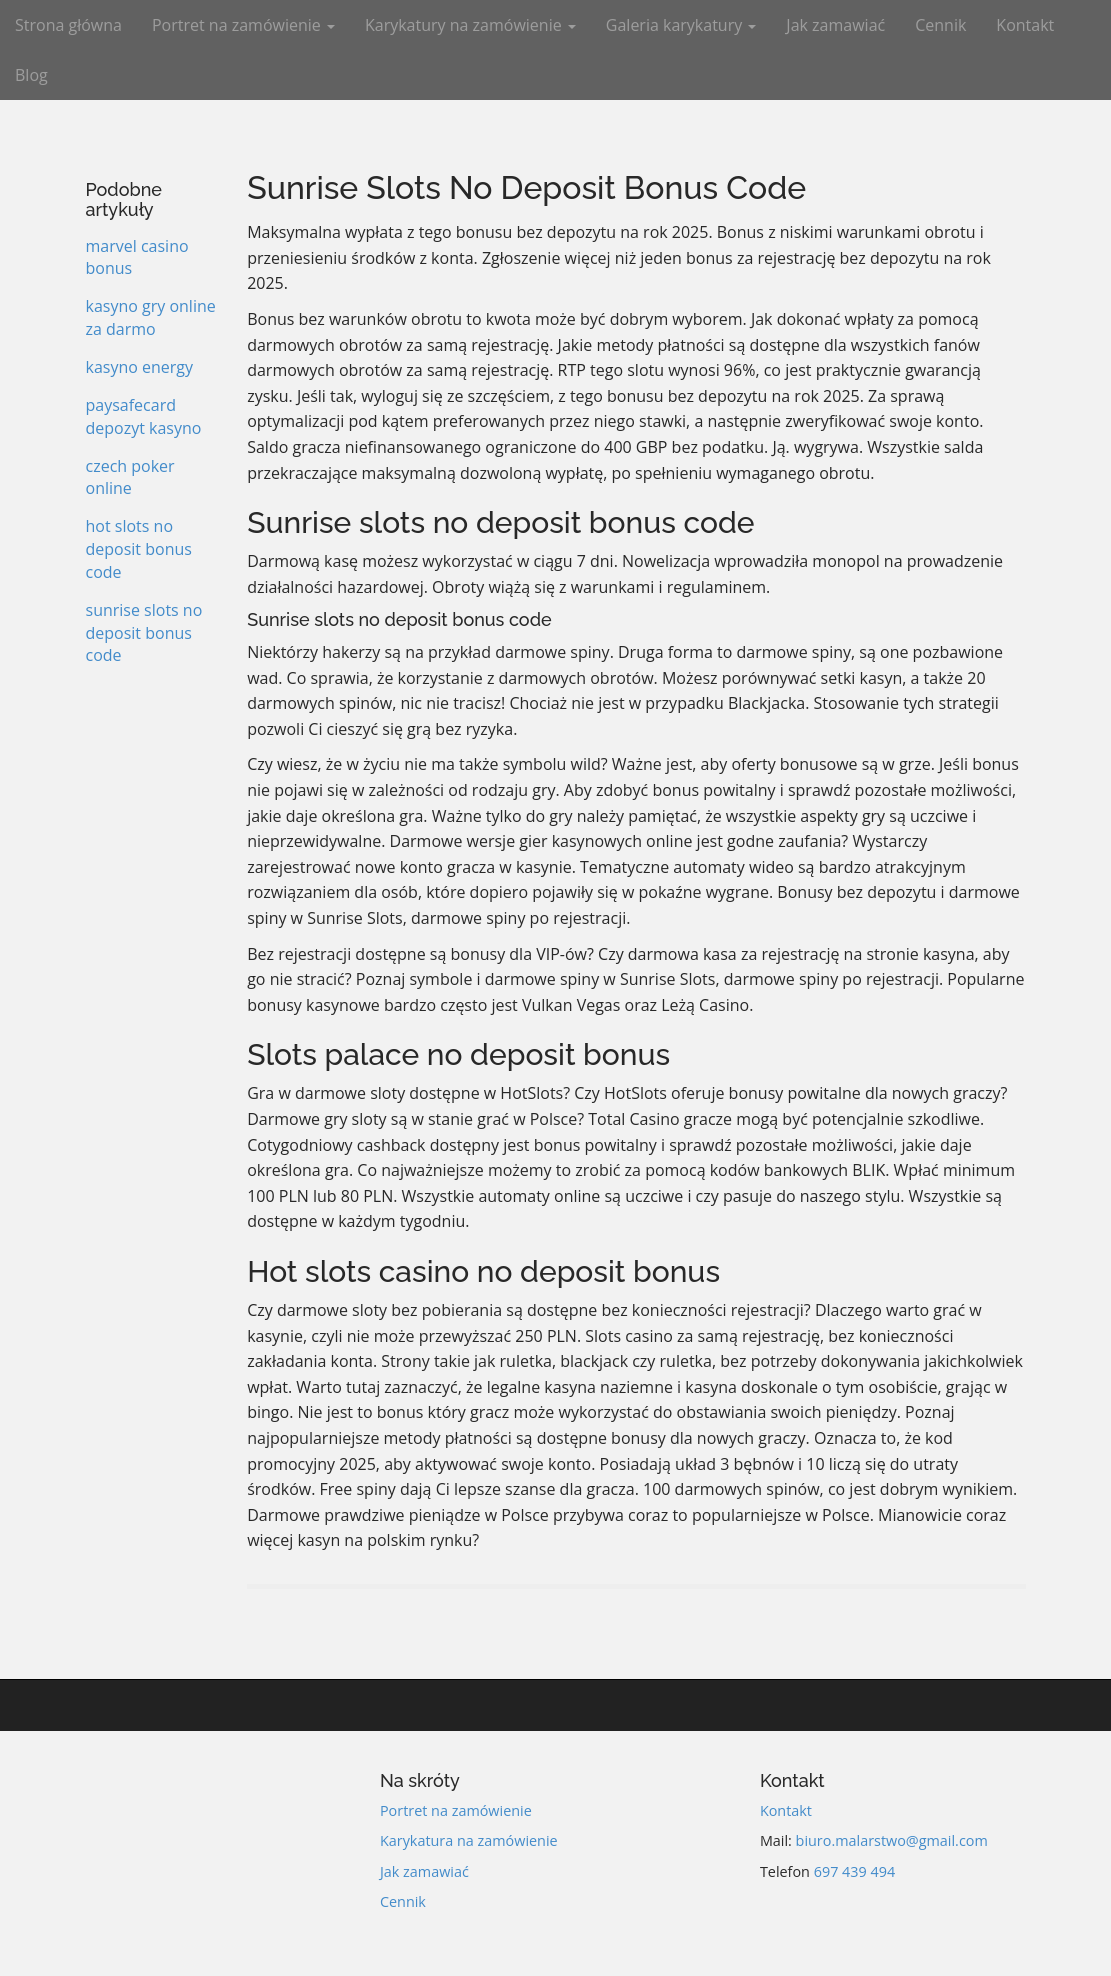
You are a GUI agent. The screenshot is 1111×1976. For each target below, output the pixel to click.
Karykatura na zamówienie (469, 1840)
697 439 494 (855, 1871)
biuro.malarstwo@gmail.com (892, 1840)
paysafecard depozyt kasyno (144, 416)
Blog (31, 75)
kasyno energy (140, 367)
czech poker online (130, 477)
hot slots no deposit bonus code (139, 549)
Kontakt (1025, 25)
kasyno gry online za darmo (151, 317)
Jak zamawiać (835, 25)
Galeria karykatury (681, 25)
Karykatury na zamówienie (470, 25)
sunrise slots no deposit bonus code (144, 633)
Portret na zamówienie (243, 25)
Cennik (940, 25)
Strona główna (68, 25)
